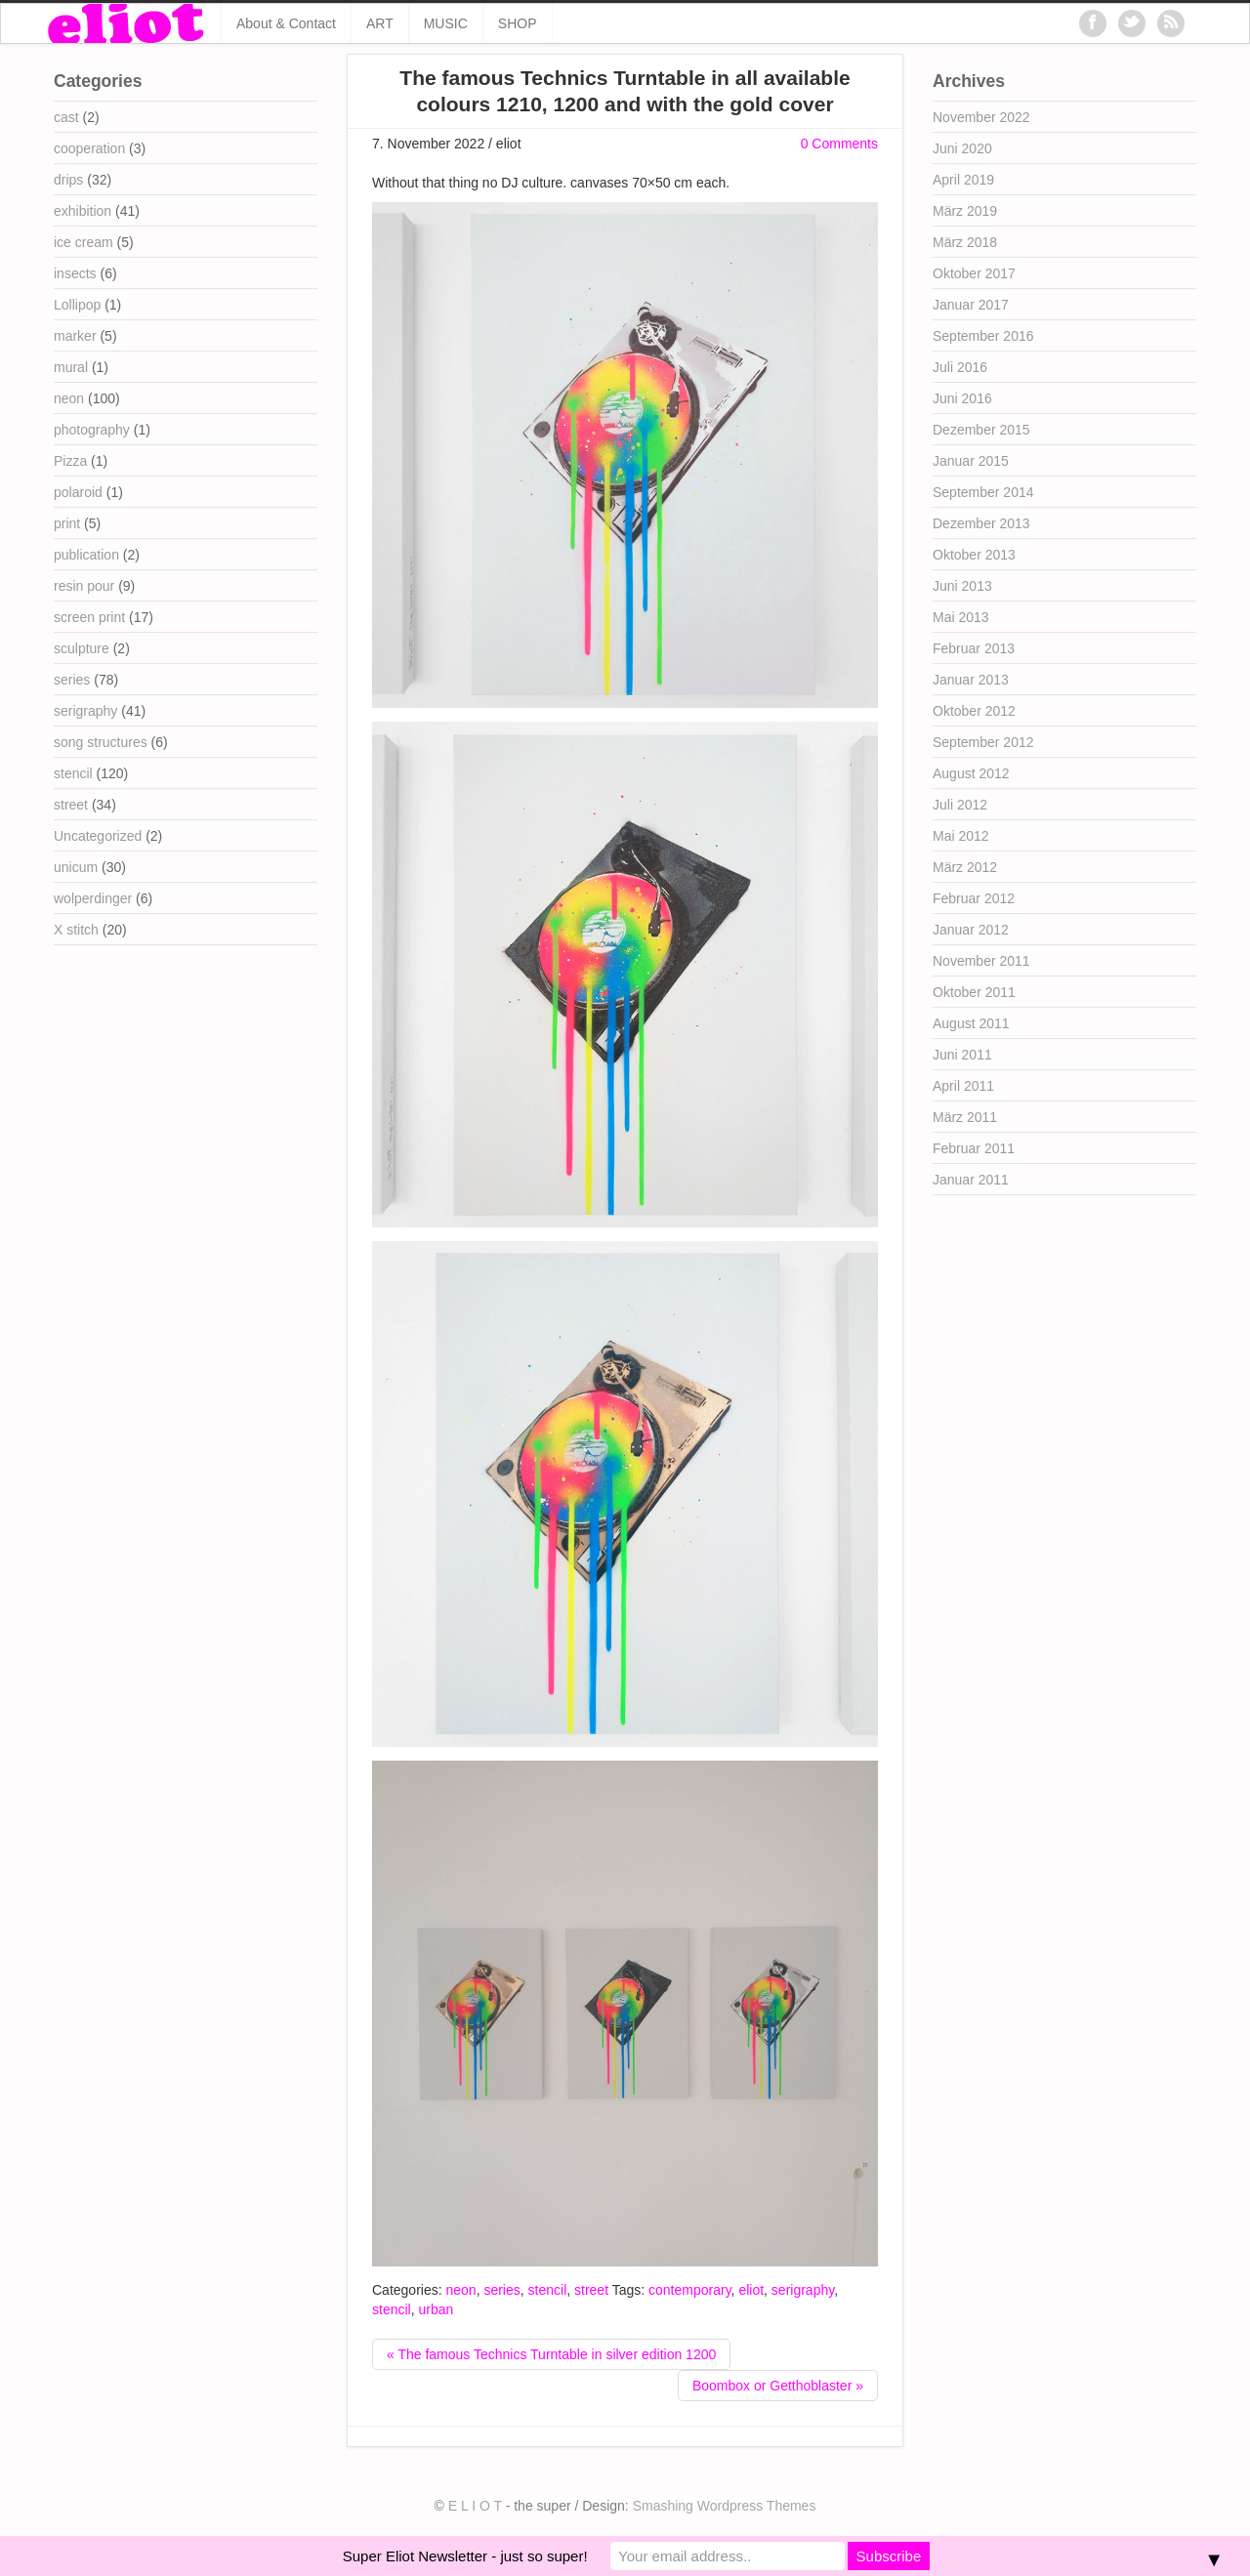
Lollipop (77, 304)
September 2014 (983, 492)
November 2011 (981, 961)
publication (86, 554)
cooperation (89, 148)
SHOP (517, 23)
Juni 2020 (962, 148)
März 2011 (965, 1117)
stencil (547, 2290)
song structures (100, 742)
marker (75, 336)
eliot (751, 2290)
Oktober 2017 (974, 273)
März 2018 (965, 242)
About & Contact (286, 23)
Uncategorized (98, 836)
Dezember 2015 (981, 429)
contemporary (689, 2290)
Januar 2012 (971, 929)
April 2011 (963, 1086)
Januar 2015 (971, 461)
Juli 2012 (960, 804)
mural (71, 367)
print (67, 523)
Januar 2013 (971, 679)
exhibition (82, 211)
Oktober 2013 (974, 554)
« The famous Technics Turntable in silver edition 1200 (551, 2354)
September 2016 (983, 336)
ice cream (83, 242)
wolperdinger (93, 898)
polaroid (78, 492)
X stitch (76, 929)
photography (92, 429)
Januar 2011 (971, 1179)
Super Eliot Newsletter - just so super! (465, 2556)
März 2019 (965, 211)
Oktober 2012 (974, 711)
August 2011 (971, 1023)
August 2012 (971, 773)
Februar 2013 (974, 648)
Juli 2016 (960, 367)
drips (68, 179)
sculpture (81, 648)
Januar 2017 (971, 304)
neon (460, 2290)
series (501, 2290)
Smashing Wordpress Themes (724, 2506)
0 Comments (839, 143)
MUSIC (446, 23)
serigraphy (802, 2290)
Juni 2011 (962, 1054)
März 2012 (965, 867)
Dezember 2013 (981, 523)
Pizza (70, 461)
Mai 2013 (961, 617)
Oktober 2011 (974, 992)
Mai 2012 (961, 836)
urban (435, 2309)
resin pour (84, 586)
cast (66, 117)
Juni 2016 (962, 398)
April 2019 (963, 179)
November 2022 (981, 117)
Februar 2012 (974, 898)
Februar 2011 (974, 1148)
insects (75, 273)
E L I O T (475, 2506)
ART (380, 23)
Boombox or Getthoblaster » (777, 2385)
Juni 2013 (962, 586)
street (591, 2290)
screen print (89, 617)
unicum (76, 867)
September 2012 (983, 742)
